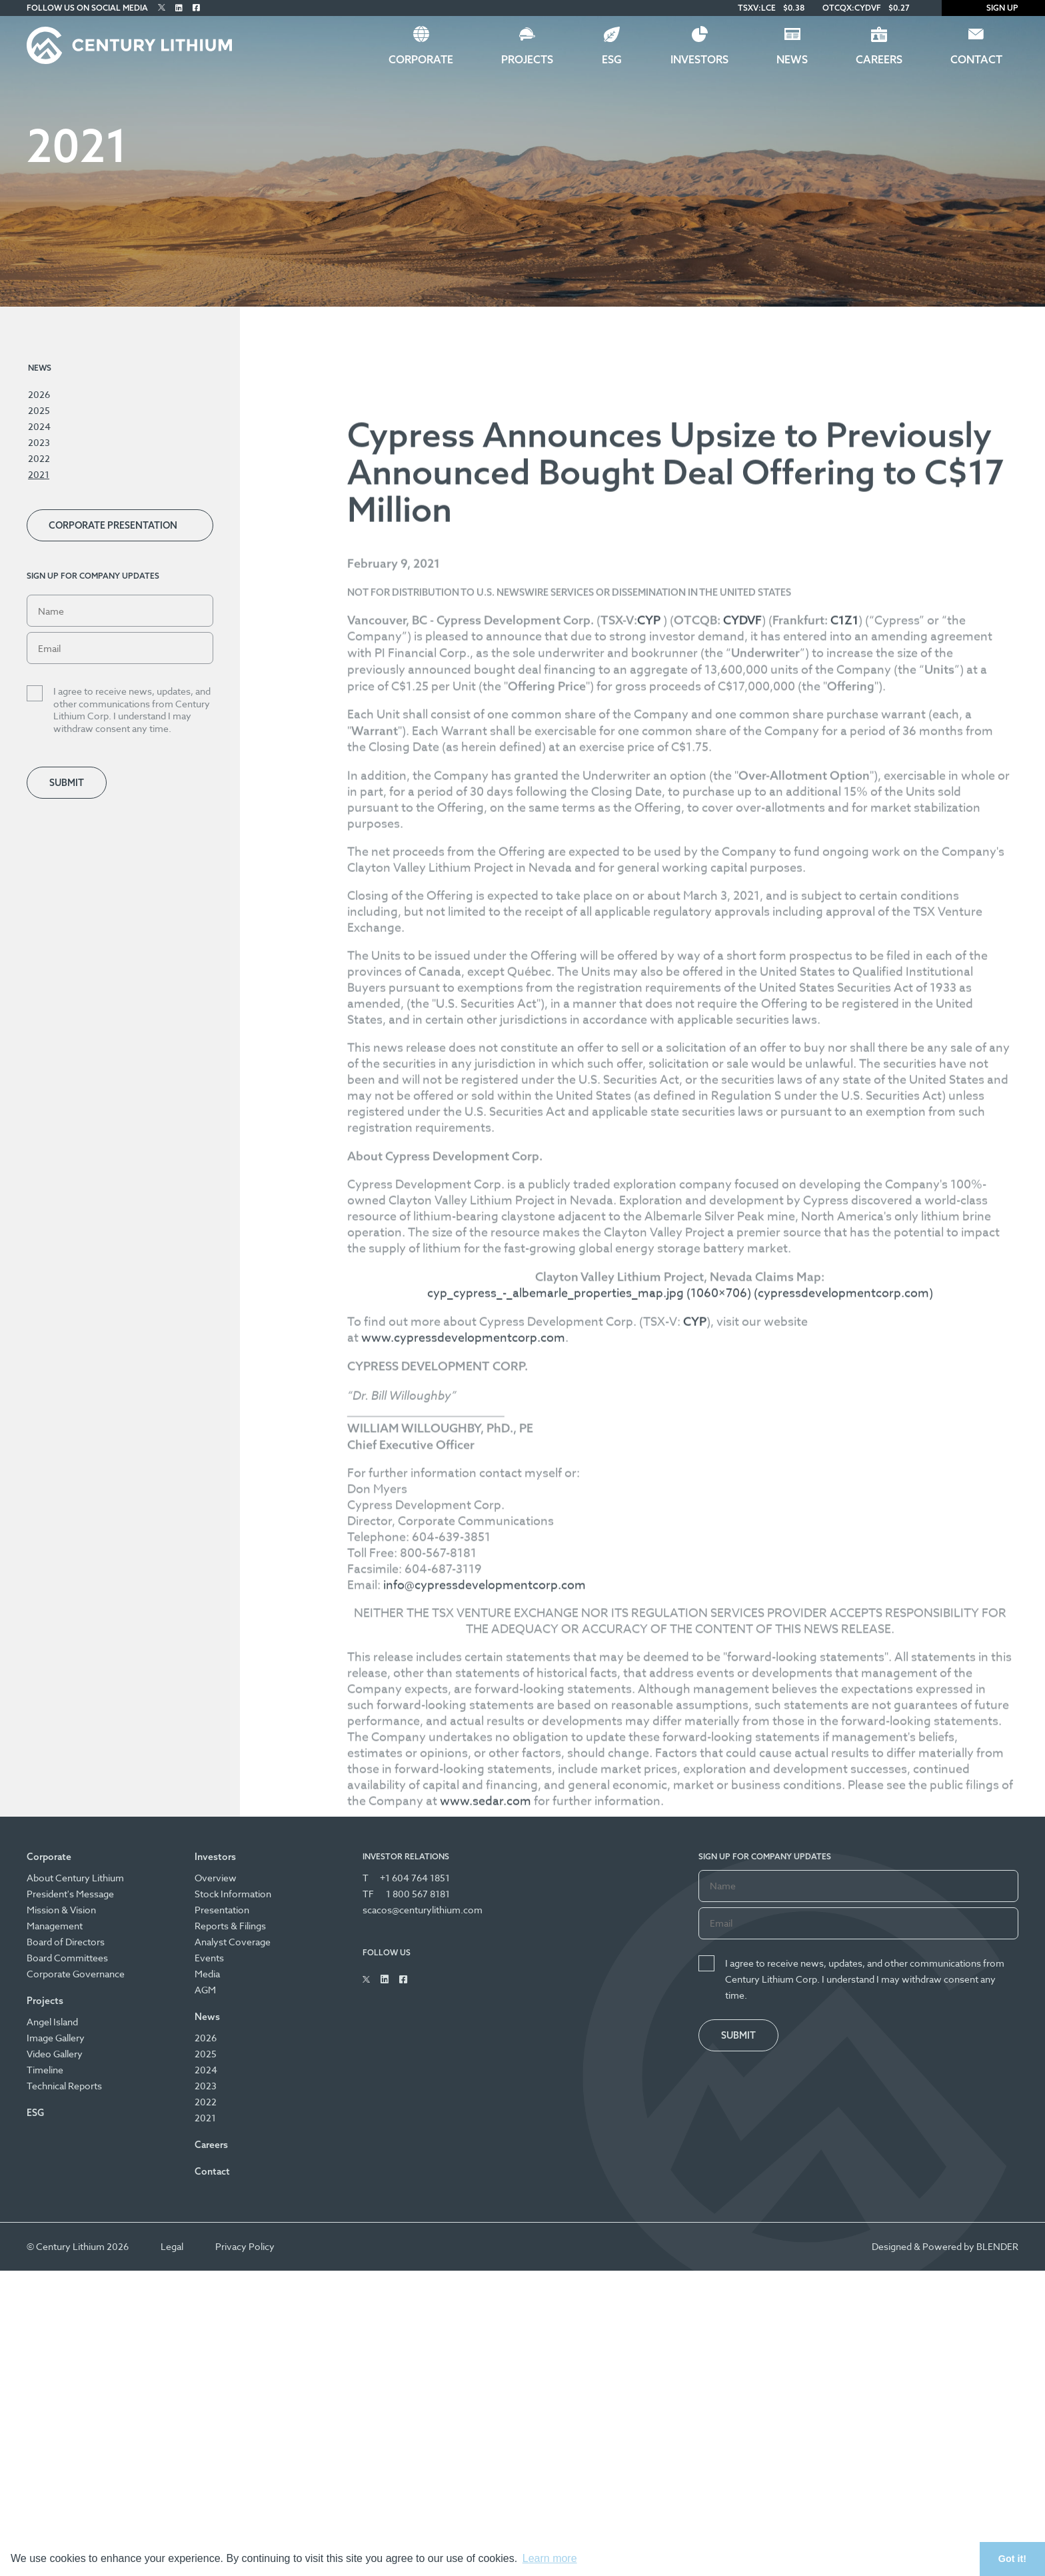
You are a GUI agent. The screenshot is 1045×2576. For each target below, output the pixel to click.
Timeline (45, 2072)
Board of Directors (66, 1944)
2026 (39, 394)
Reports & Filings (230, 1928)
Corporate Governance (76, 1976)
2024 (39, 426)
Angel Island (52, 2024)
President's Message (70, 1896)
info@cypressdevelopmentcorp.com (497, 2034)
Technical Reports (64, 2088)
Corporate (421, 59)
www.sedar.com (584, 2250)
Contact (976, 59)
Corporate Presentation (113, 525)
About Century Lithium (75, 1880)
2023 (39, 442)
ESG (612, 59)
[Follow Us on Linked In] (179, 8)
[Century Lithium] (129, 45)
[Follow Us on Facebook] (196, 8)
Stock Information (233, 1896)
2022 (39, 458)
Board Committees (67, 1960)
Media (207, 1976)
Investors (699, 59)
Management (55, 1928)
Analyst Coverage (233, 1944)
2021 (38, 474)
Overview (216, 1880)
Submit (66, 783)
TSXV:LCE (757, 8)
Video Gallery (55, 2056)
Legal (172, 2249)
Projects (527, 59)
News (792, 59)
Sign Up (993, 8)
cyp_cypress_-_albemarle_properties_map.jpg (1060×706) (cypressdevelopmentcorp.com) (687, 1742)
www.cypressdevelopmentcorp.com (476, 1787)
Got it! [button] (1012, 2558)
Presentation (222, 1912)
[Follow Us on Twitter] (161, 8)
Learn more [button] (549, 2558)
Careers (879, 59)
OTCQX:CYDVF (851, 8)
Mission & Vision (61, 1912)
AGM (205, 1992)
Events (209, 1960)
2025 (39, 410)
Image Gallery (56, 2040)
